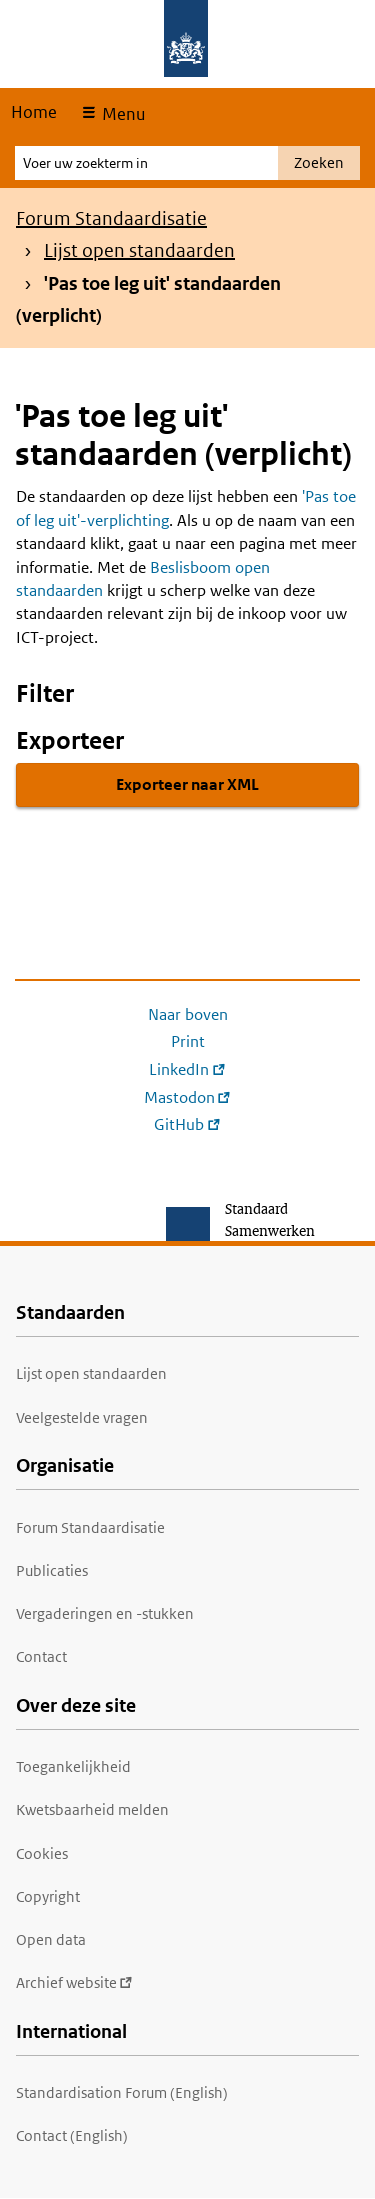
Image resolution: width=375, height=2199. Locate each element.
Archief (74, 1982)
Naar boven (188, 1014)
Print (188, 1041)
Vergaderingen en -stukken (105, 1613)
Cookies (42, 1853)
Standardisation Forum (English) (122, 2092)
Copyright (48, 1896)
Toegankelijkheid (73, 1766)
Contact (41, 1656)
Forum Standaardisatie (111, 218)
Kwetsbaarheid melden (92, 1809)
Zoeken (319, 162)
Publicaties (52, 1570)
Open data (51, 1939)
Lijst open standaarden (139, 250)
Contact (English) (72, 2135)
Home (34, 112)
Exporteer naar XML (187, 784)
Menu (121, 114)
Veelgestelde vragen (82, 1417)
